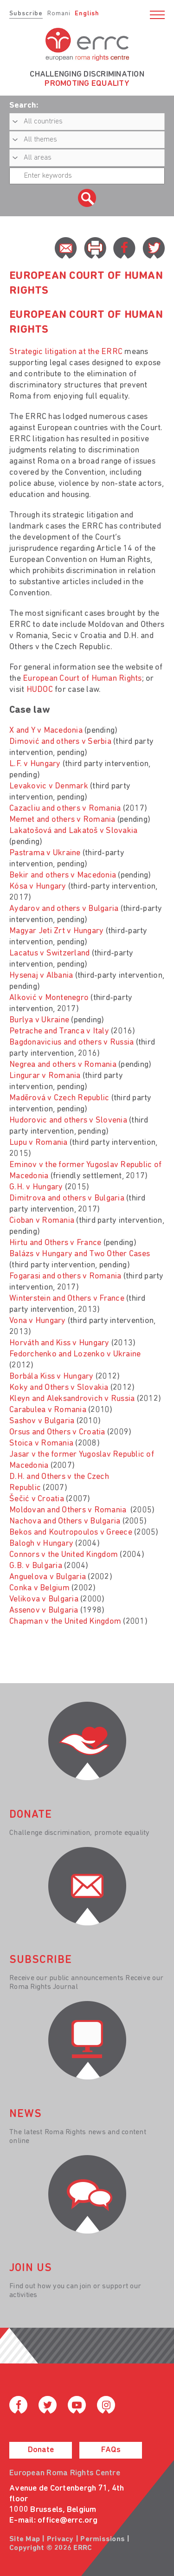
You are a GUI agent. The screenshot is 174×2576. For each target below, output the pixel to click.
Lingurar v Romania (45, 1076)
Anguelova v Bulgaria (47, 1577)
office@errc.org (67, 2520)
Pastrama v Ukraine (45, 853)
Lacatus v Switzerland (49, 953)
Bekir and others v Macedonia (62, 875)
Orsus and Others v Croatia (57, 1432)
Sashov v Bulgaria (41, 1421)
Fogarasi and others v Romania (65, 1276)
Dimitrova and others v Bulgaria (66, 1198)
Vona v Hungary (37, 1321)
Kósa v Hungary (37, 886)
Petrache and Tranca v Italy (59, 1031)
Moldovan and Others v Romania (69, 1510)
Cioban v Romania (41, 1220)
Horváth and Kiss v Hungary (59, 1343)
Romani (59, 13)
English (87, 13)
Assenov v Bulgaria (43, 1610)
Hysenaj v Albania (41, 975)
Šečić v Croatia (36, 1499)
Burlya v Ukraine (39, 1020)
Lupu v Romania (38, 1142)
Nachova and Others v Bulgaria (64, 1521)
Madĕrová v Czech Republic (59, 1098)
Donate (41, 2450)
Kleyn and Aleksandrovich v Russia (72, 1399)
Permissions (102, 2539)
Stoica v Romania (41, 1443)
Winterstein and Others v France (66, 1298)
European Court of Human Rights (82, 678)
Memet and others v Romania (62, 819)
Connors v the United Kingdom (63, 1554)
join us (30, 2268)
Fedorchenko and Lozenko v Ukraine (75, 1354)
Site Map (24, 2539)
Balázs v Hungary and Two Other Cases (79, 1254)
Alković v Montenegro (49, 998)
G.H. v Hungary (36, 1187)
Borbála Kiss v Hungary (51, 1376)
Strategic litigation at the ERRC (65, 352)
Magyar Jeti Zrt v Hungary (56, 931)
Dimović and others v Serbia (60, 741)
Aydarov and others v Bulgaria (63, 908)
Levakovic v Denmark (48, 786)
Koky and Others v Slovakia (59, 1387)
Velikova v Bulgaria (43, 1599)
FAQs (111, 2450)
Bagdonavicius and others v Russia (71, 1042)
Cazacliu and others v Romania (65, 808)
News (25, 2114)
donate (30, 1815)
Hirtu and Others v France (55, 1243)
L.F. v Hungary (35, 764)
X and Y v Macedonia (46, 730)
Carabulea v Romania (47, 1410)
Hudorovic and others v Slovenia (68, 1120)
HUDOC (39, 689)
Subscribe (26, 13)
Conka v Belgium (39, 1588)
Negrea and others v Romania (62, 1064)
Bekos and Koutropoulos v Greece (70, 1532)
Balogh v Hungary (41, 1543)
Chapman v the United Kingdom (65, 1621)
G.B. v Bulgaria (35, 1566)
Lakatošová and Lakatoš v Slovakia (73, 830)
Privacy (60, 2539)
